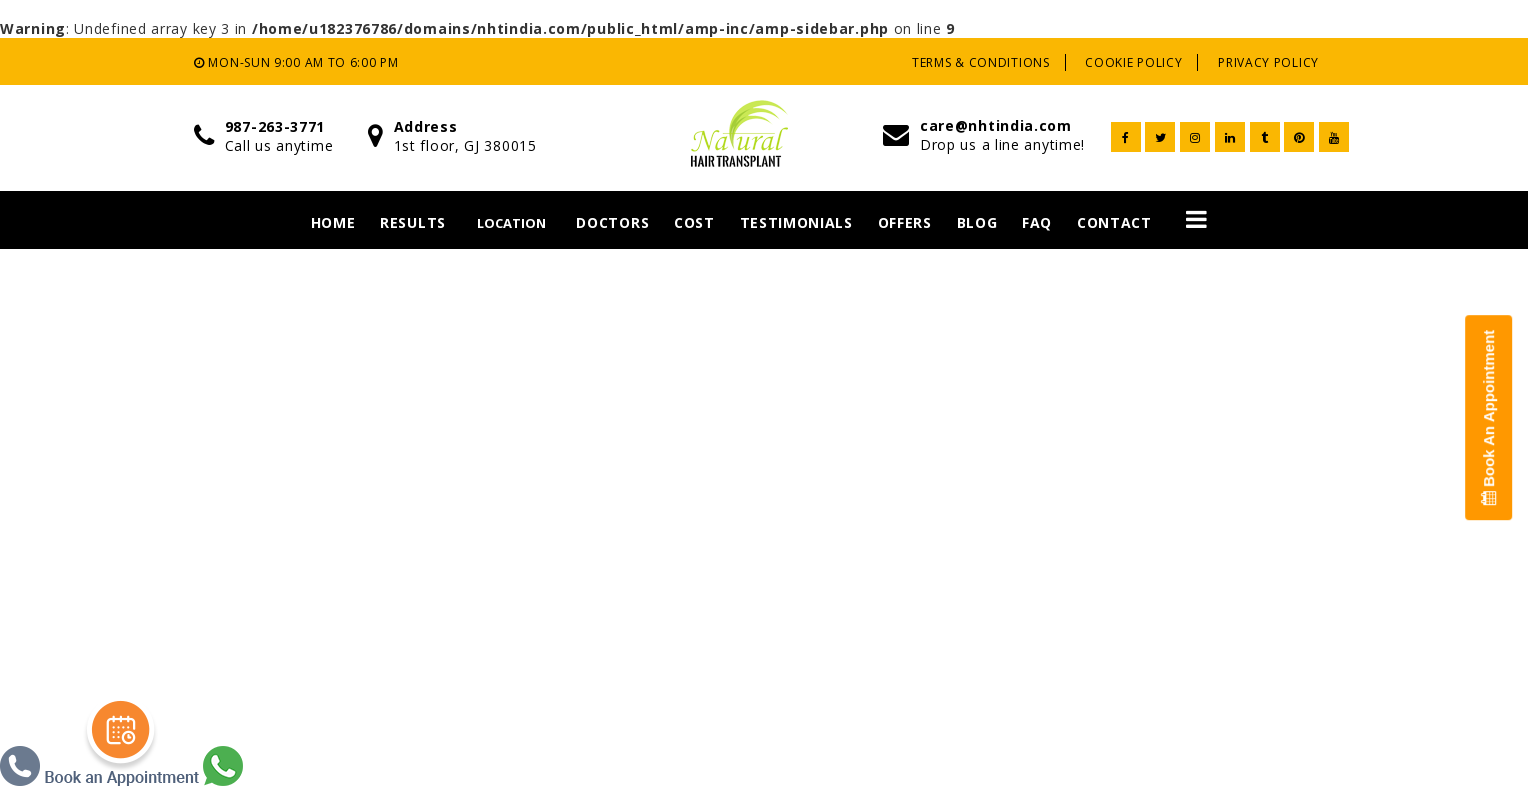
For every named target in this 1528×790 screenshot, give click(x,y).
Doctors (612, 222)
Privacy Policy (1268, 62)
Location (511, 223)
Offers (905, 222)
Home (333, 222)
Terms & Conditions (981, 62)
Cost (694, 222)
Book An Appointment (1488, 417)
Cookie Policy (1133, 62)
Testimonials (796, 222)
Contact (1114, 222)
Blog (977, 222)
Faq (1037, 222)
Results (413, 222)
